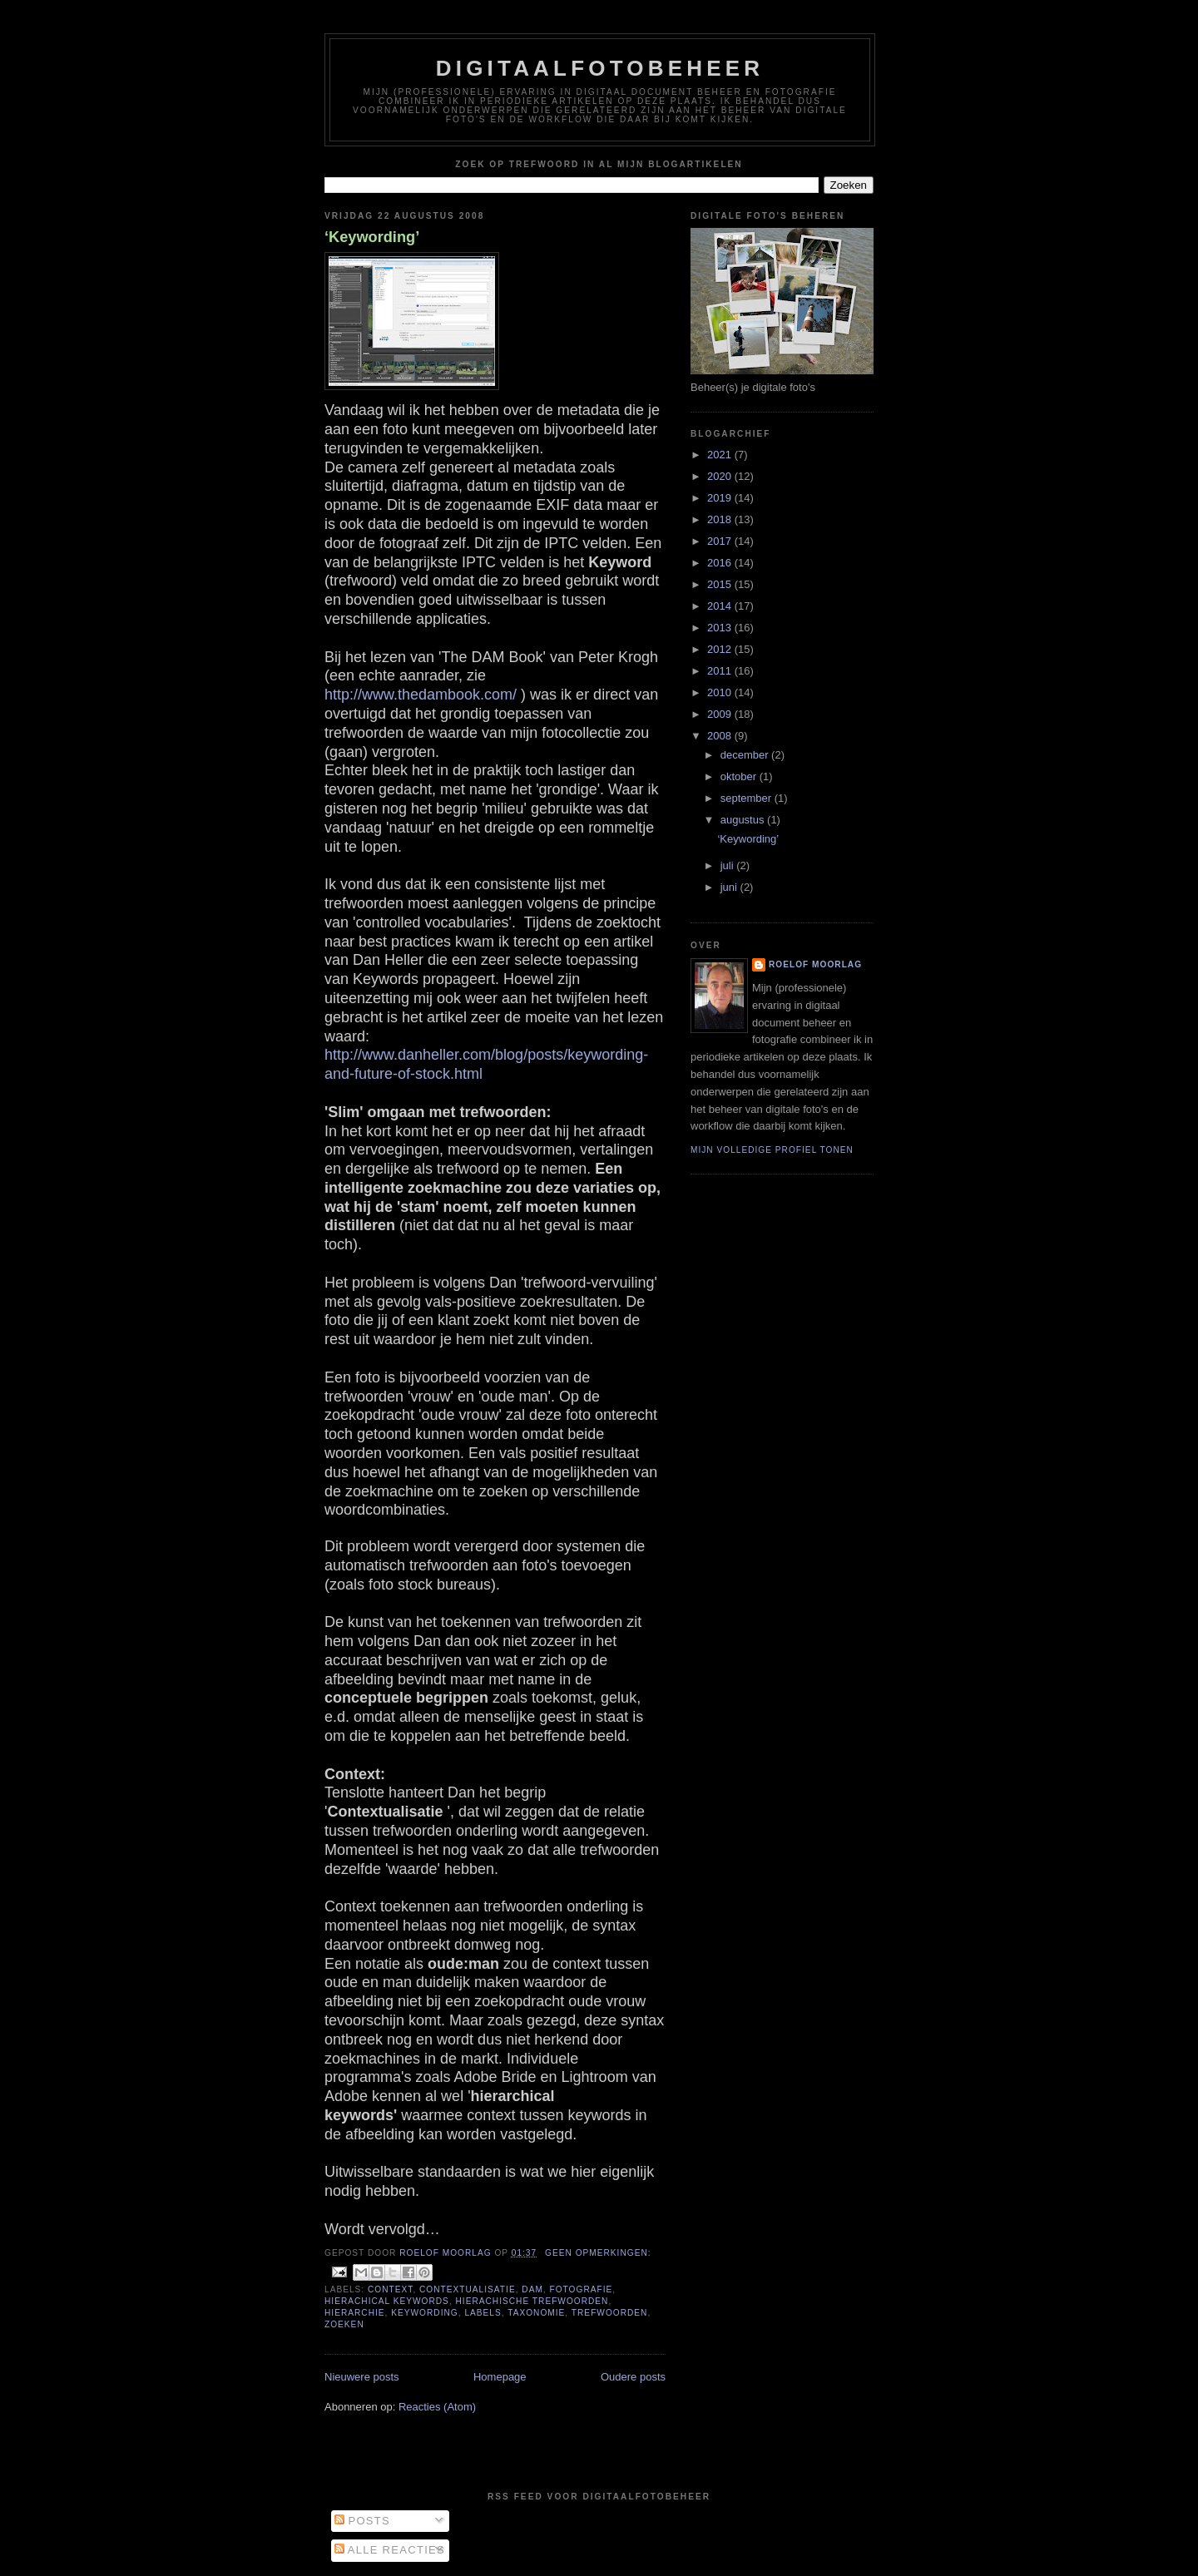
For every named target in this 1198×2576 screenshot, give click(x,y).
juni (730, 887)
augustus (743, 819)
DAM (532, 2289)
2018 (721, 519)
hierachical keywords (386, 2301)
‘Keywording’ (371, 237)
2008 (721, 735)
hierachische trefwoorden (532, 2301)
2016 (721, 562)
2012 (721, 649)
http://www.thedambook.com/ (420, 694)
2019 (721, 498)
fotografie (581, 2289)
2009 (721, 714)
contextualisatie (467, 2289)
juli (728, 865)
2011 (721, 671)
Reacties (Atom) (437, 2406)
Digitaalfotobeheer (600, 68)
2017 (721, 541)
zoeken (344, 2324)
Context (390, 2289)
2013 (721, 627)
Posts (362, 2520)
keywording (424, 2312)
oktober (740, 776)
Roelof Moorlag (815, 964)
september (747, 798)
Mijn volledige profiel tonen (772, 1150)
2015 (721, 584)
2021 (721, 454)
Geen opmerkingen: (598, 2252)
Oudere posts (633, 2377)
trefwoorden (610, 2312)
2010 (721, 692)
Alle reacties (390, 2550)
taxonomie (536, 2312)
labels (482, 2312)
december (745, 755)
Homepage (500, 2377)
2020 (721, 476)
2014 (721, 606)
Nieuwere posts (361, 2377)
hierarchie (354, 2312)
